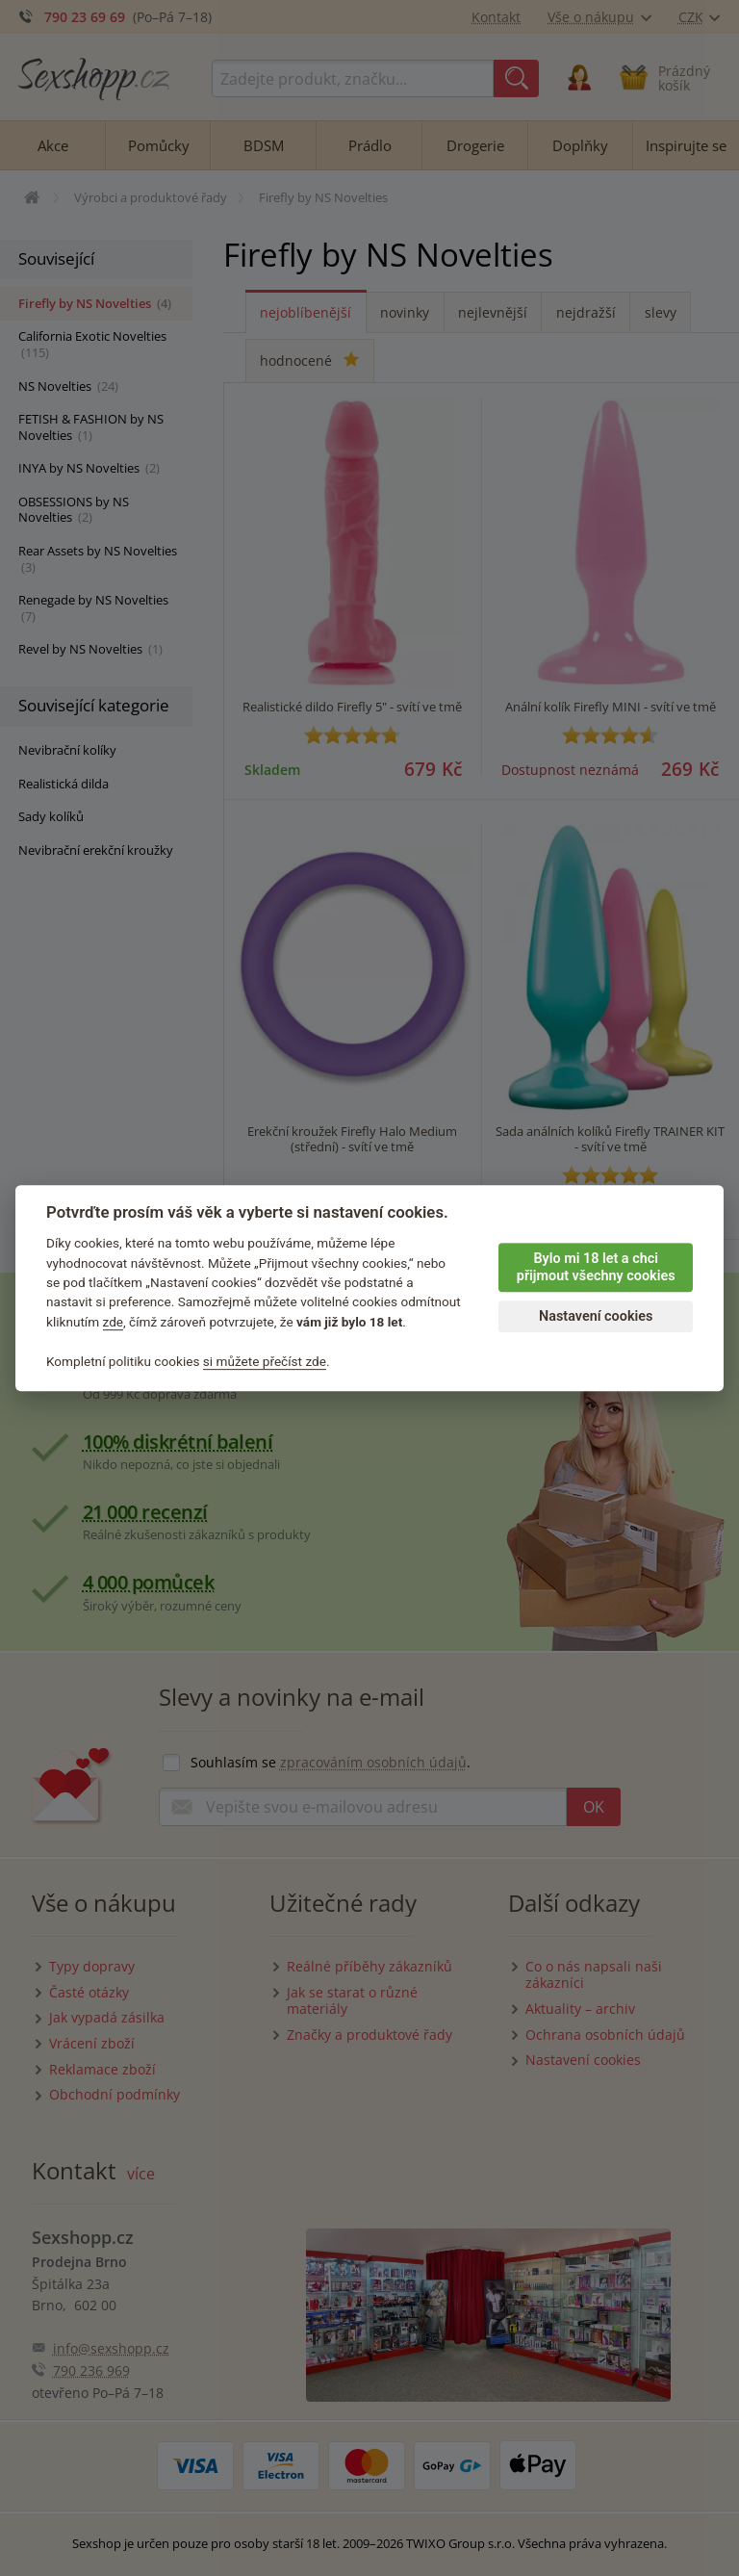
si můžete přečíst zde (264, 1361)
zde (113, 1321)
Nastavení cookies (595, 1316)
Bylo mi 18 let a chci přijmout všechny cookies (596, 1267)
